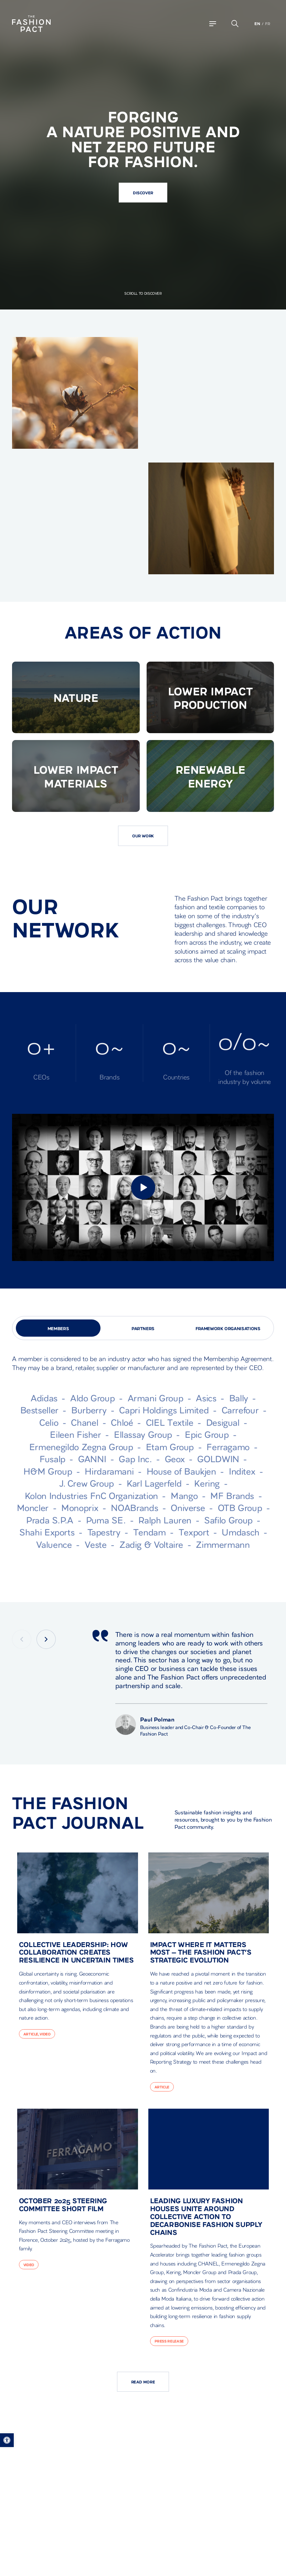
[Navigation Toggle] (213, 24)
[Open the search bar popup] (235, 23)
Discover (143, 192)
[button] (7, 2440)
